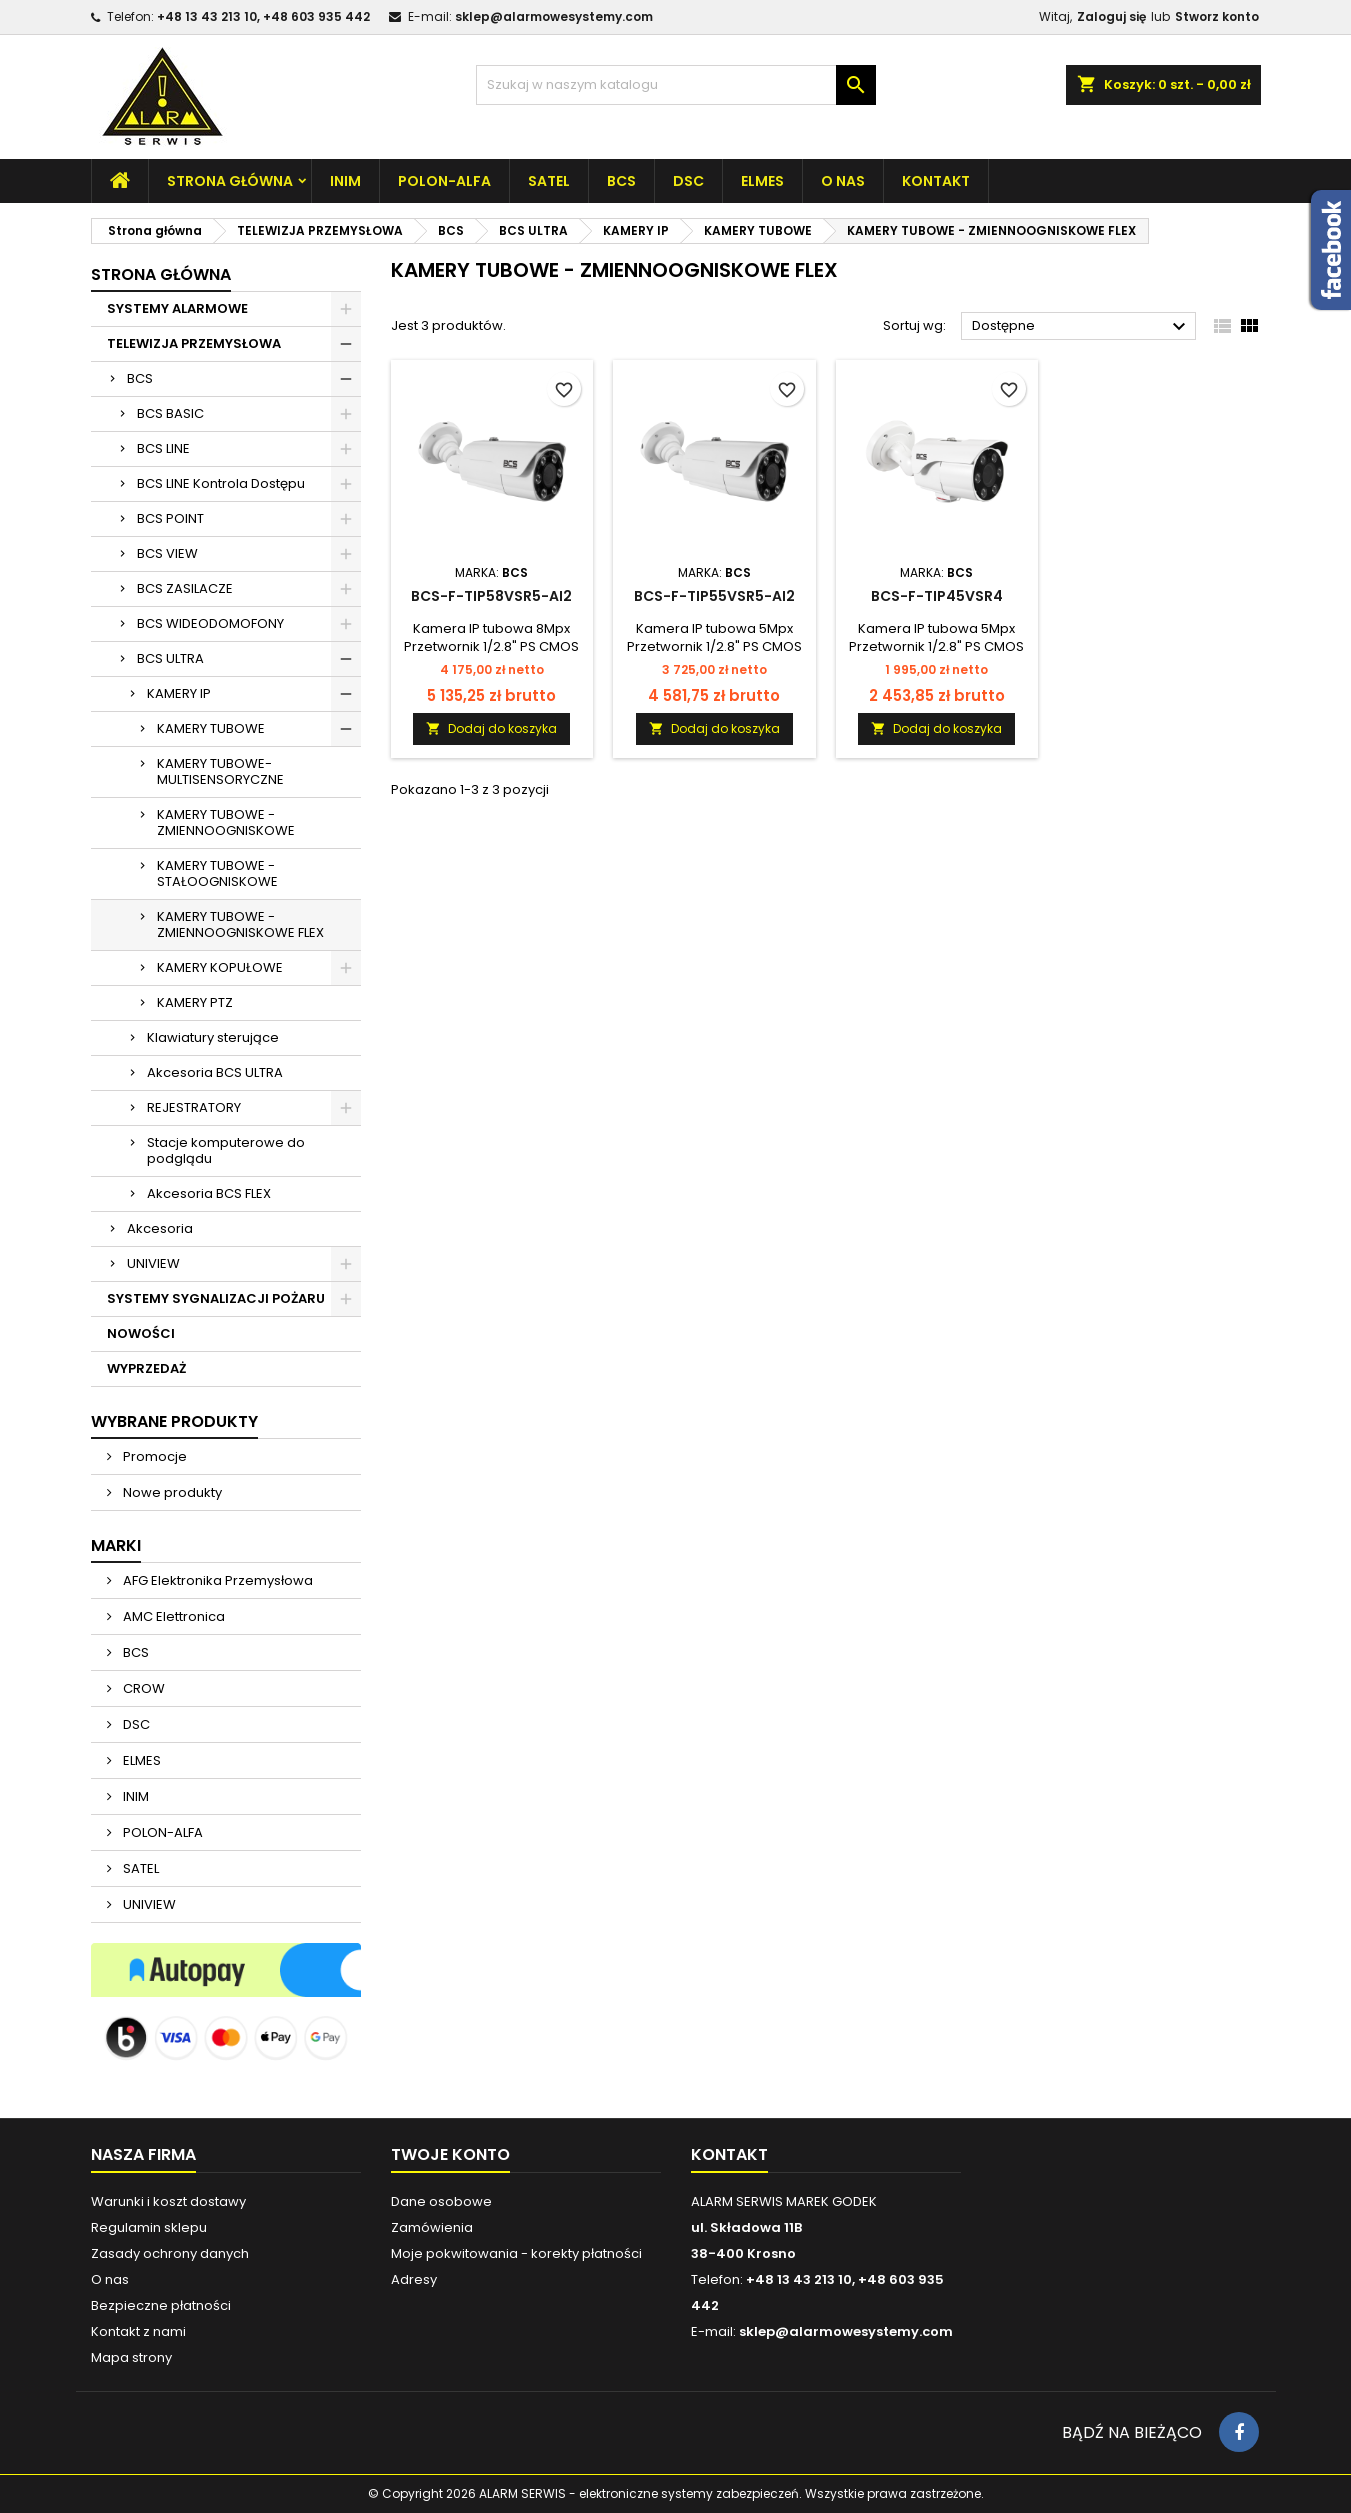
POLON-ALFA (444, 181)
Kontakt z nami (138, 2331)
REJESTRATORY (194, 1107)
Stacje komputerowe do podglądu (226, 1150)
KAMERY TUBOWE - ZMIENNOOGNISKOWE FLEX (240, 924)
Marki (116, 1545)
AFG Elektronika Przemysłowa (216, 1580)
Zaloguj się (1111, 16)
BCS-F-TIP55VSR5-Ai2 (714, 596)
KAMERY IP (179, 693)
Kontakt (936, 181)
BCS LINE (163, 448)
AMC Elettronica (172, 1616)
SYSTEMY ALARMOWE (177, 308)
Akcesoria (160, 1228)
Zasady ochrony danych (170, 2253)
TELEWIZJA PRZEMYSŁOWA (194, 343)
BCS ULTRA (170, 658)
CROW (142, 1688)
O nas (843, 181)
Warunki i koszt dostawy (168, 2201)
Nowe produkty (171, 1492)
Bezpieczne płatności (161, 2305)
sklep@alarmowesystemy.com (554, 16)
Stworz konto (1217, 16)
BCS (621, 181)
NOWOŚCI (141, 1333)
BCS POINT (170, 518)
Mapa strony (131, 2357)
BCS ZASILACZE (185, 588)
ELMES (762, 181)
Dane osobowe (441, 2201)
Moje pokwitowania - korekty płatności (516, 2253)
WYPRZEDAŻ (146, 1368)
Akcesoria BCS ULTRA (215, 1072)
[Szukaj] (676, 85)
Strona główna (230, 181)
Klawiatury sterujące (213, 1037)
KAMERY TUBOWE (211, 728)
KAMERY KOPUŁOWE (220, 967)
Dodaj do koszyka (491, 728)
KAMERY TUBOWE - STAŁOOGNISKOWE (217, 873)
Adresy (414, 2279)
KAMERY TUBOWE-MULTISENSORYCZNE (220, 771)
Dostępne (1081, 327)
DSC (688, 181)
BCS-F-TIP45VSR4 (937, 596)
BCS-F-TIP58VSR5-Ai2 (491, 596)
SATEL (549, 181)
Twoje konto (450, 2154)
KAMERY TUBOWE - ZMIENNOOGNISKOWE (226, 822)
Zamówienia (432, 2227)
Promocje (153, 1456)
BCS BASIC (170, 413)
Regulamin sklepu (149, 2227)
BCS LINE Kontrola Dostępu (221, 483)
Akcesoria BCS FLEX (209, 1193)
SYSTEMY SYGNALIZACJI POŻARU (216, 1298)
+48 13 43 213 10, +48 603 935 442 (263, 16)
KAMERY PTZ (195, 1002)
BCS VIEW (167, 553)
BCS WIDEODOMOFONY (210, 623)
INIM (345, 181)
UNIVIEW (153, 1263)
